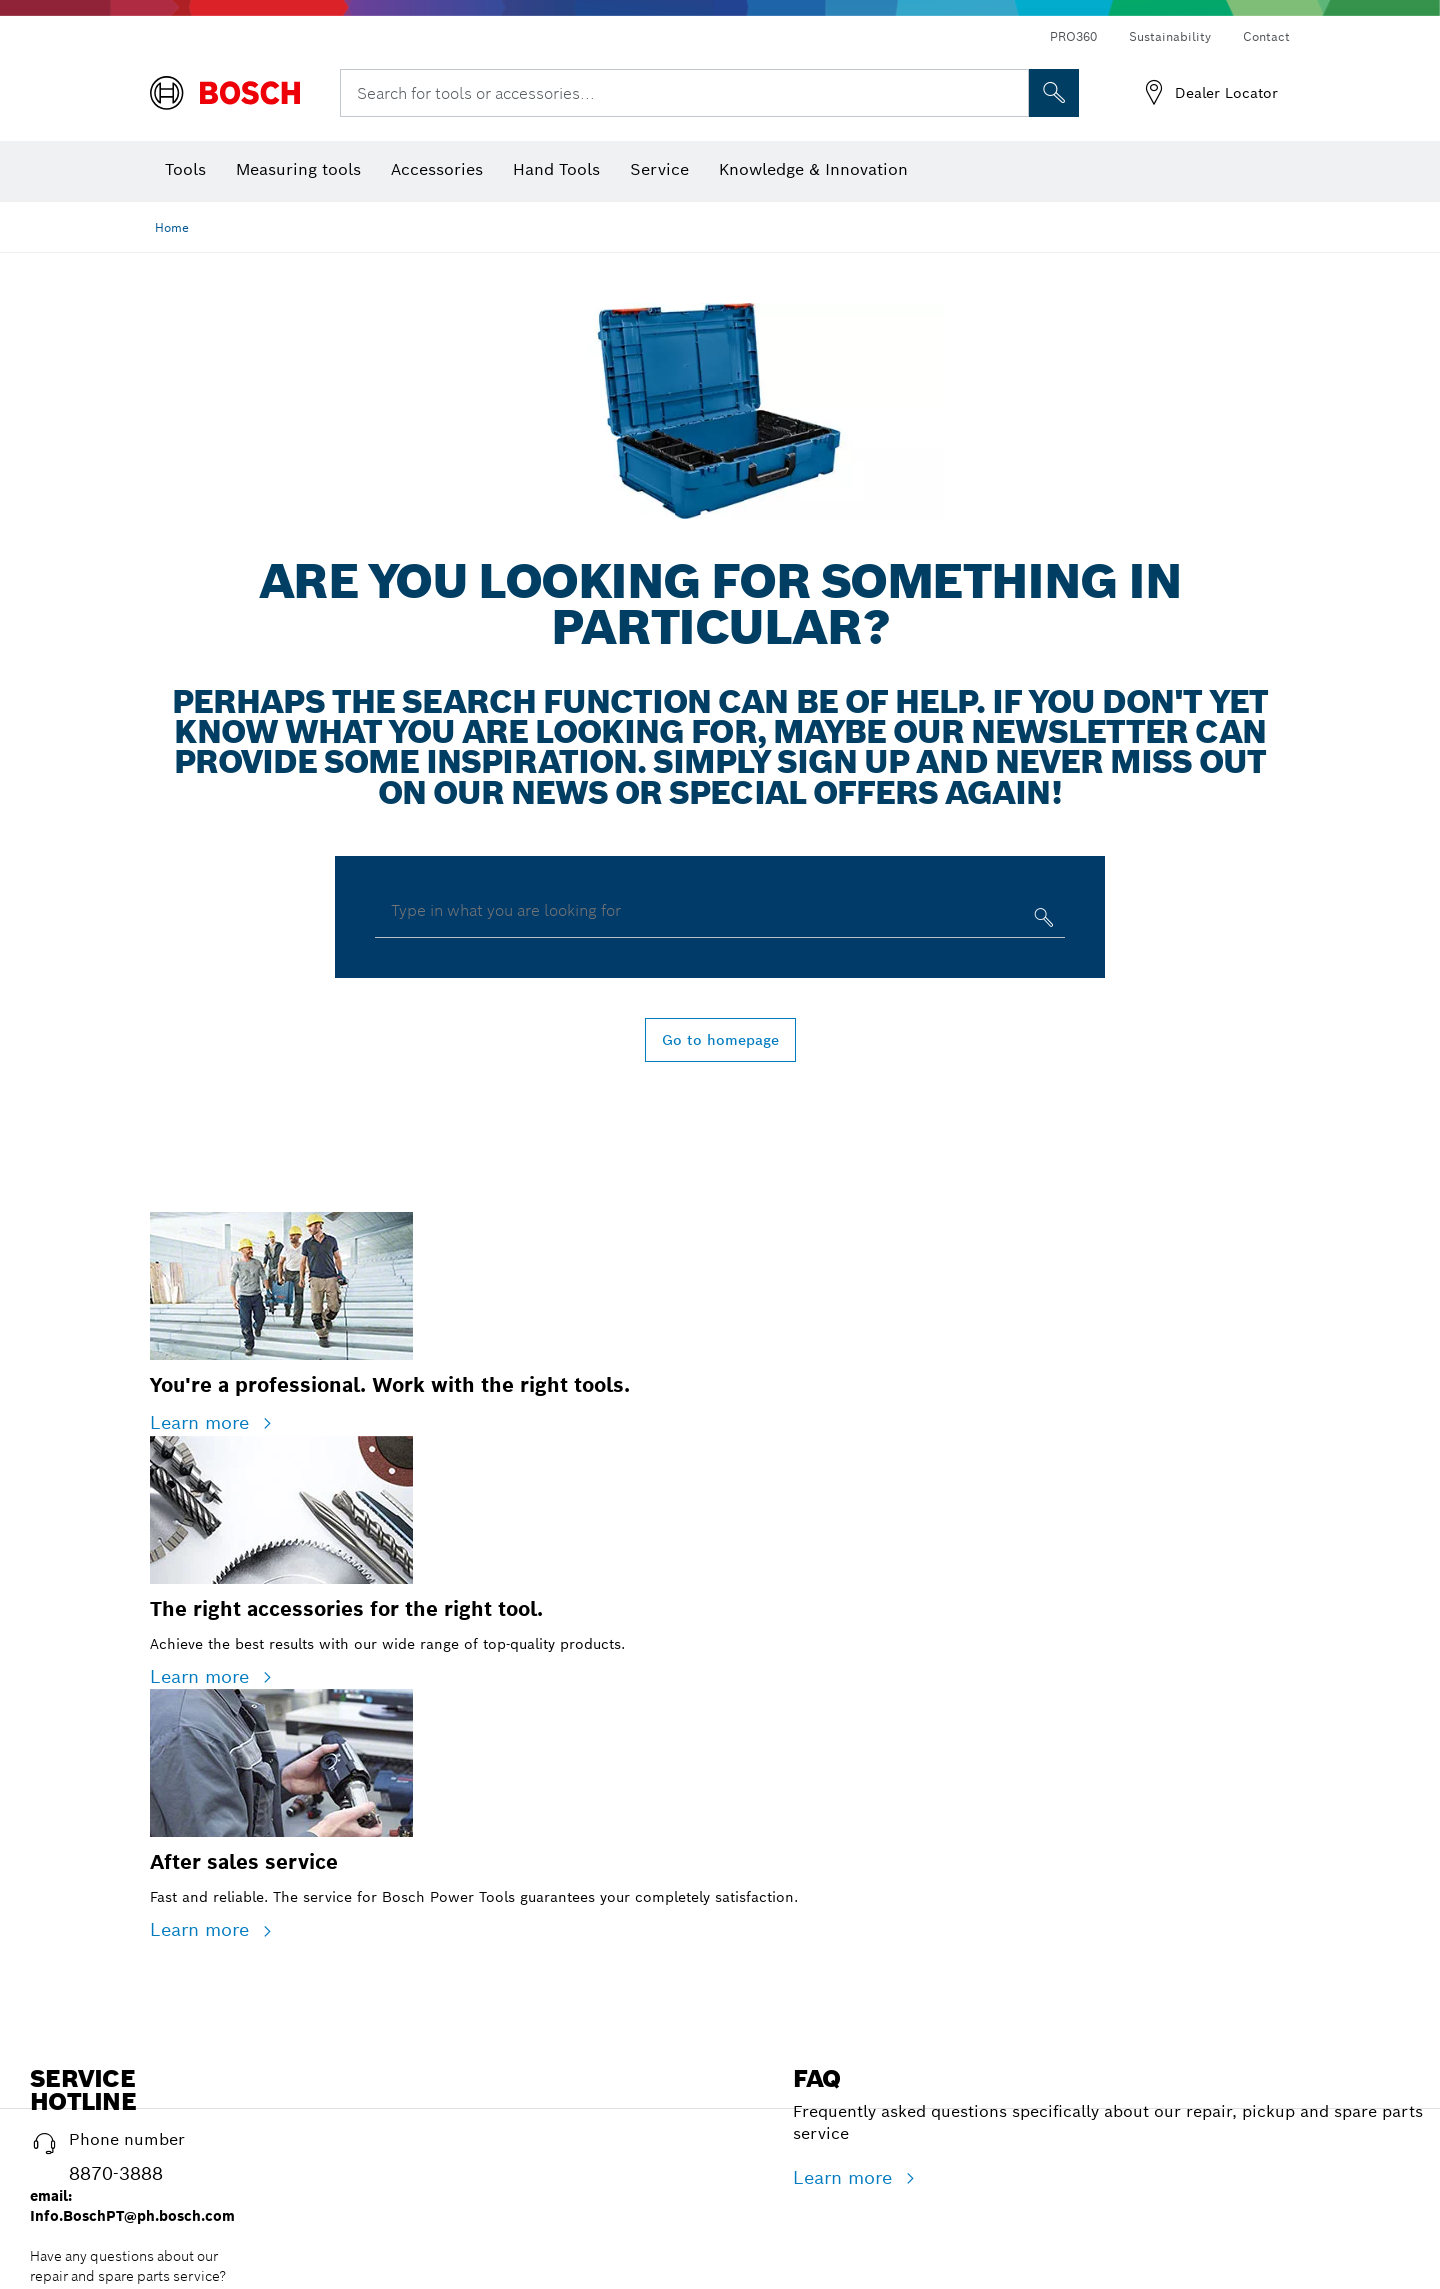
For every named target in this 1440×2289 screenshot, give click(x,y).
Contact (1266, 36)
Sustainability (1170, 36)
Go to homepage (720, 1040)
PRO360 (1073, 36)
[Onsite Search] (1054, 93)
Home (172, 227)
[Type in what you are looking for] (1041, 921)
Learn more (202, 1422)
